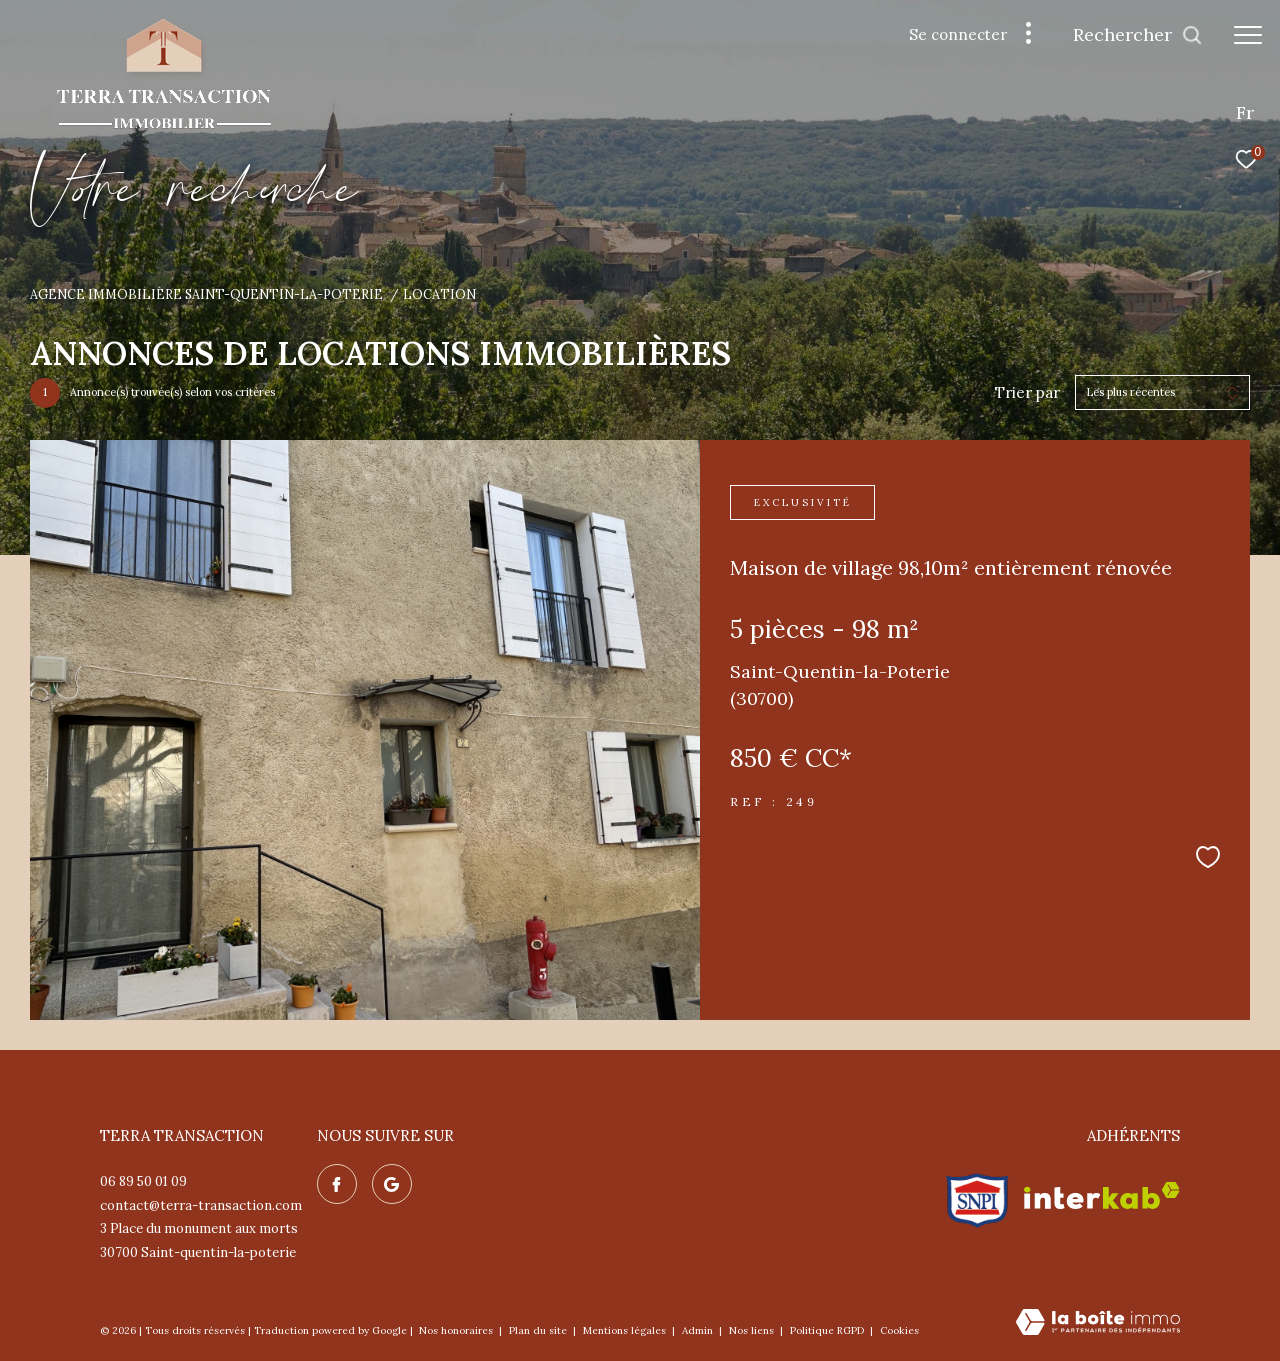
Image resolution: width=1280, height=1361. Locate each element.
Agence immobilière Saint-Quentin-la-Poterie (206, 294)
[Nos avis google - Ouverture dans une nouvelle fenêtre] (392, 1184)
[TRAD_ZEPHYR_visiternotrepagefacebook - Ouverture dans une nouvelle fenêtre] (337, 1184)
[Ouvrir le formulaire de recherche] (1138, 35)
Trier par (1027, 393)
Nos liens (753, 1330)
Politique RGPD (827, 1330)
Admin (699, 1330)
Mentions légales (626, 1330)
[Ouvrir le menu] (1248, 35)
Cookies (899, 1331)
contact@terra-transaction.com (201, 1205)
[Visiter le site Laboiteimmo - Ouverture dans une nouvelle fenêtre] (1098, 1323)
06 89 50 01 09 (143, 1181)
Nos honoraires (457, 1330)
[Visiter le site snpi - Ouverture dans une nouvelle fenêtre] (977, 1196)
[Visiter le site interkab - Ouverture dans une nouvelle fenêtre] (1102, 1195)
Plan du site (539, 1330)
